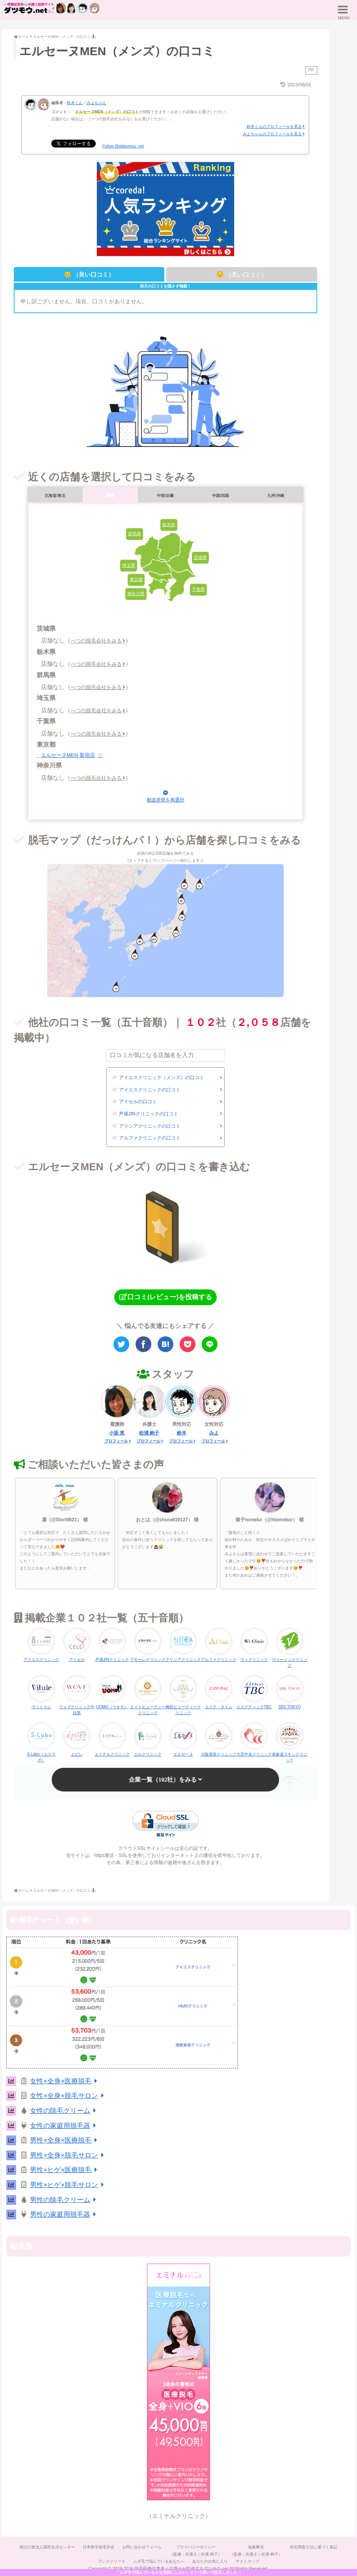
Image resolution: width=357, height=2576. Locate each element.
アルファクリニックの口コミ (149, 1138)
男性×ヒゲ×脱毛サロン (68, 2185)
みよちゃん (96, 103)
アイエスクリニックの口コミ (149, 1090)
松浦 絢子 (149, 1433)
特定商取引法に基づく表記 (313, 2547)
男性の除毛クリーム (64, 2200)
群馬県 (134, 533)
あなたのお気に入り (210, 2561)
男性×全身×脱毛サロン (68, 2155)
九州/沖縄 (275, 495)
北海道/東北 (55, 495)
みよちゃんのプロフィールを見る (272, 134)
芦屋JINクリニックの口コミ (148, 1114)
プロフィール (116, 1441)
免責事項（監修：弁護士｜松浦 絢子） (256, 2550)
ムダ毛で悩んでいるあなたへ (158, 2561)
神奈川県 (136, 593)
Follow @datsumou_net (123, 146)
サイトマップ (247, 2561)
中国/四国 (220, 495)
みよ (214, 1433)
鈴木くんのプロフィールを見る (274, 126)
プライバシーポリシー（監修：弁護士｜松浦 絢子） (195, 2550)
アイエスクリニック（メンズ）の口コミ (161, 1077)
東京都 (136, 579)
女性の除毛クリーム (64, 2111)
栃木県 (168, 524)
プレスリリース (111, 2561)
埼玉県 (128, 565)
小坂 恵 (117, 1433)
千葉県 (198, 589)
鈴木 (181, 1433)
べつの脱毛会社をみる (96, 641)
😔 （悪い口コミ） (241, 274)
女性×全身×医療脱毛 (65, 2081)
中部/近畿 (165, 495)
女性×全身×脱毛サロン (68, 2096)
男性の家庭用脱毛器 (64, 2214)
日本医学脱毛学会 (98, 2547)
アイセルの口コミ (138, 1101)
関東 (110, 495)
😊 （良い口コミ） (89, 274)
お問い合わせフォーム (142, 2547)
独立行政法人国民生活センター (47, 2547)
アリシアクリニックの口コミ (149, 1126)
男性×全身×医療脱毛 (65, 2140)
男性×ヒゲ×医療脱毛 (65, 2170)
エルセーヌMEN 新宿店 (68, 755)
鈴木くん (75, 103)
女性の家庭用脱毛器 (64, 2126)
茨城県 (200, 557)
